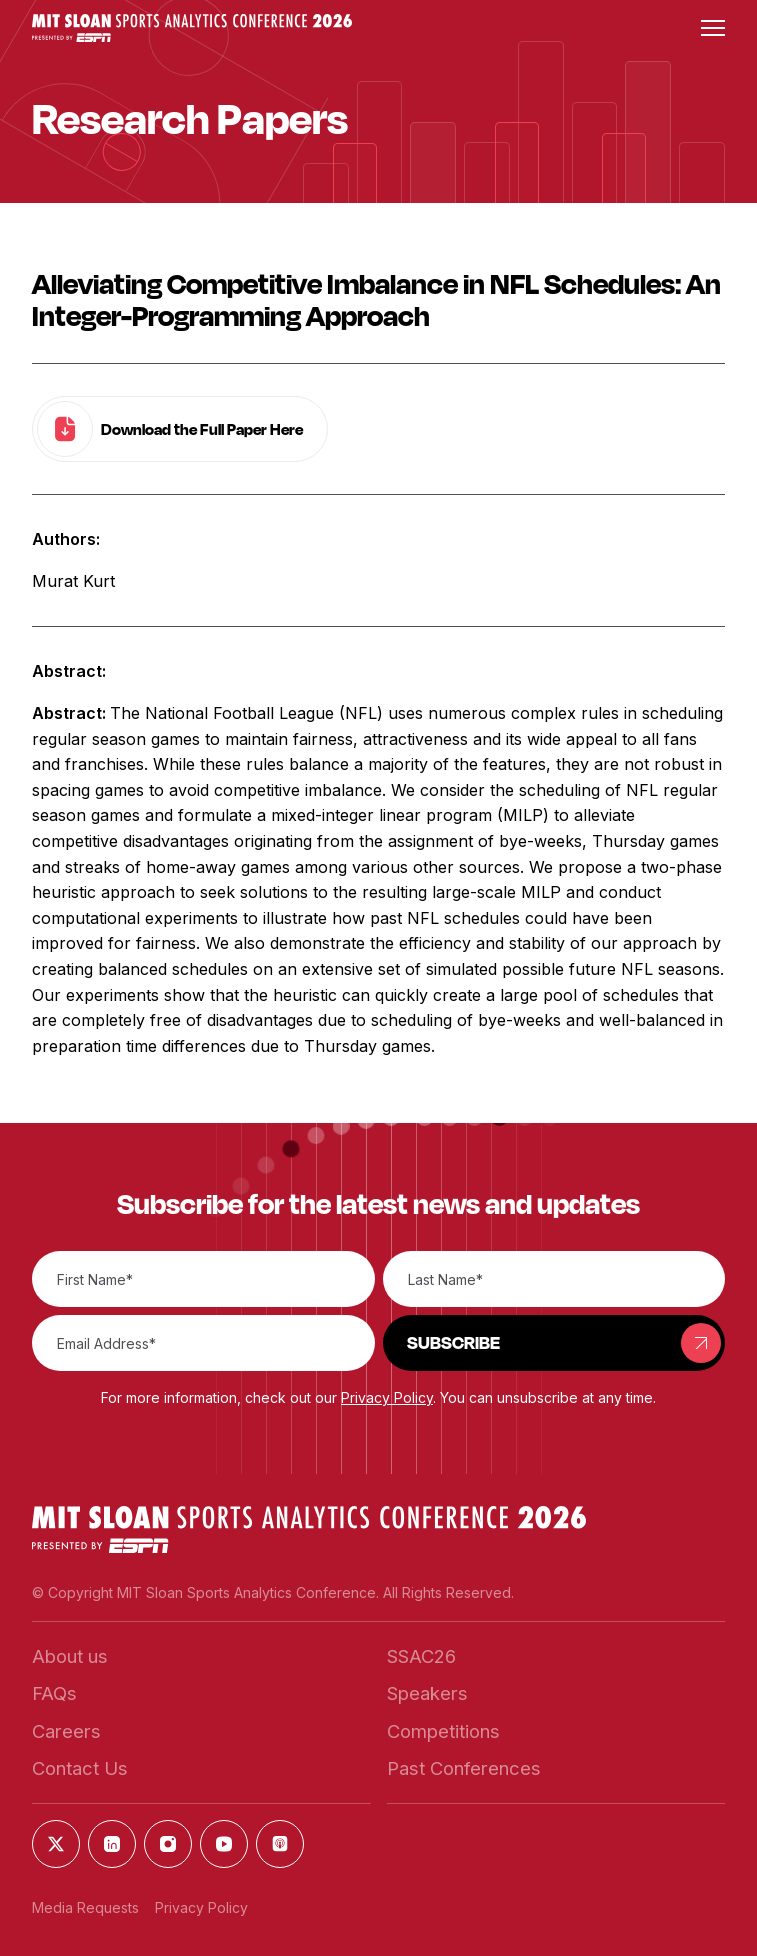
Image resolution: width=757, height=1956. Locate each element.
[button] (192, 28)
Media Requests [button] (85, 1907)
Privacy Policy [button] (387, 1397)
